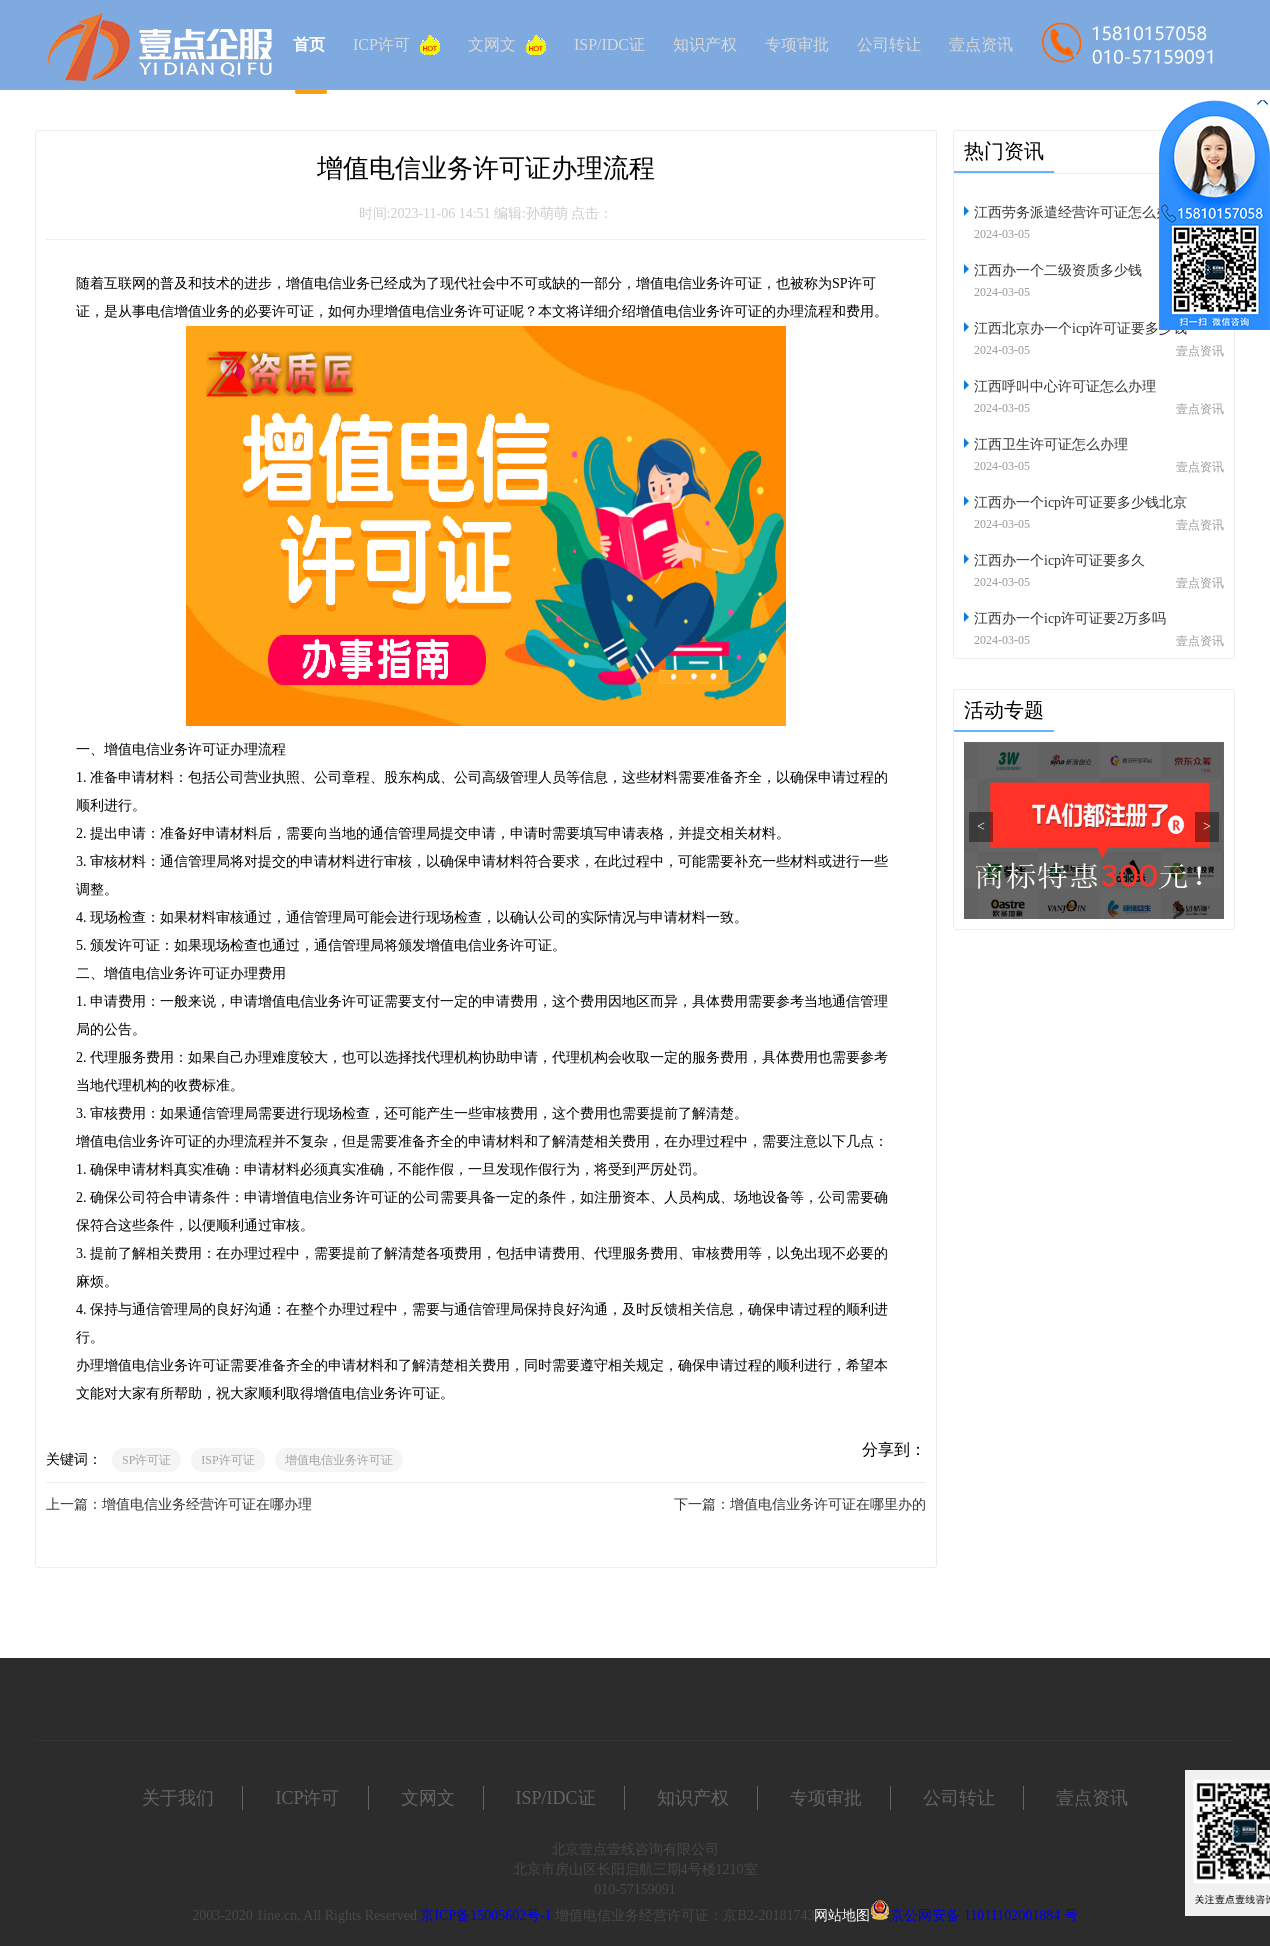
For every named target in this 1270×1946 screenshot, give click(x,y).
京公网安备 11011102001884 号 (983, 1915)
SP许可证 (146, 1460)
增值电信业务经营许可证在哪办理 (207, 1504)
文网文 (507, 45)
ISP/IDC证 (609, 44)
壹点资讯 (981, 44)
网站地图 (842, 1915)
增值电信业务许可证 (339, 1460)
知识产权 (705, 44)
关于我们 (178, 1798)
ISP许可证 (227, 1460)
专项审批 (797, 44)
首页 (309, 44)
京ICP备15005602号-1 (485, 1915)
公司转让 (889, 44)
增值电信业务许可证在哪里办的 (828, 1504)
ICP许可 (396, 45)
